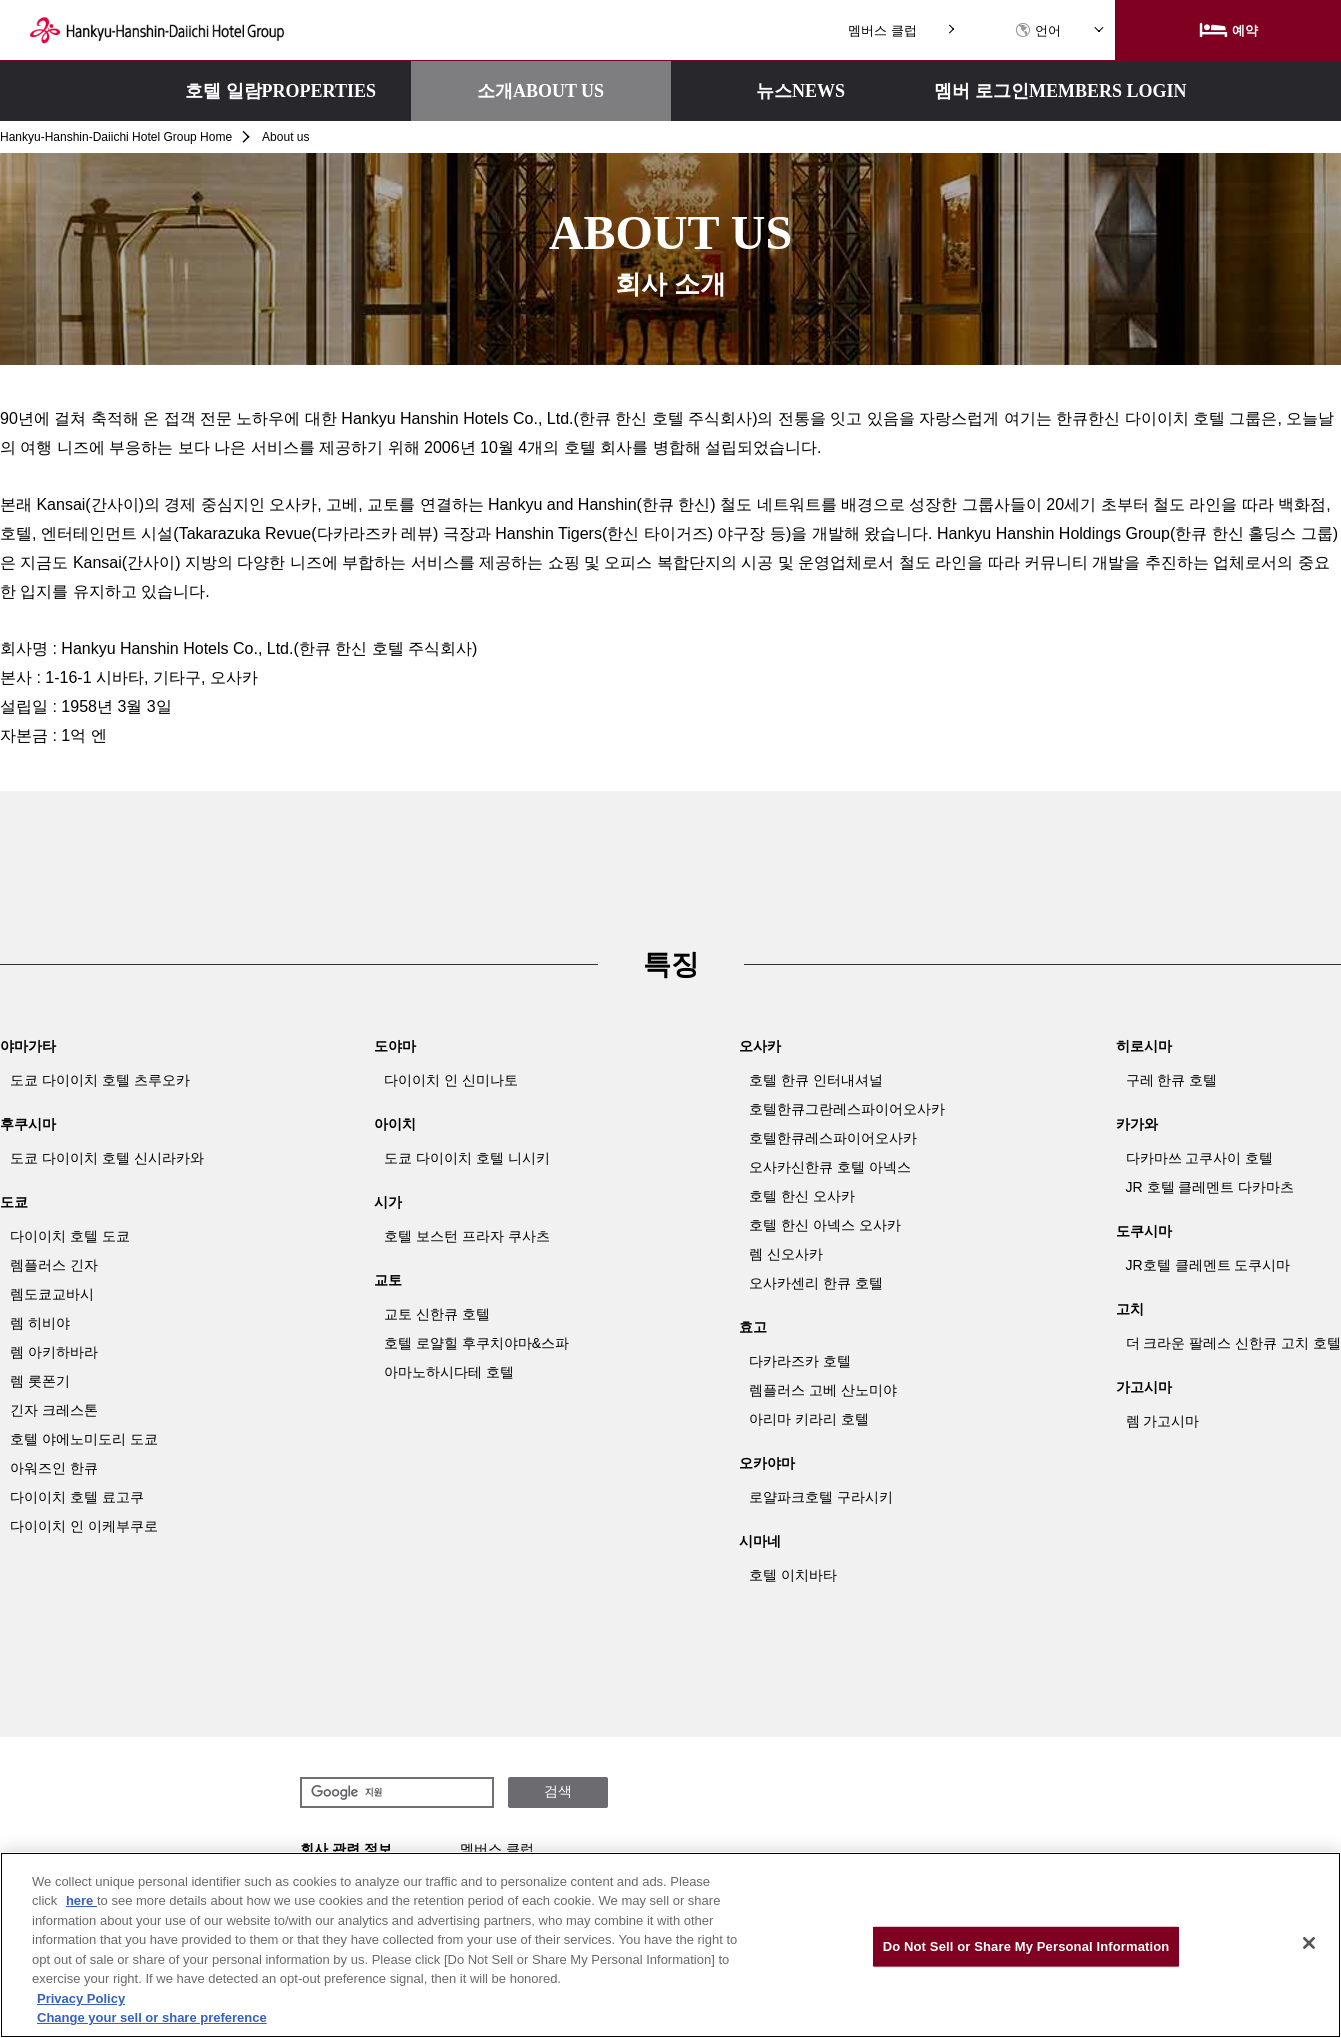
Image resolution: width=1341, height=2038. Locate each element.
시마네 (760, 1541)
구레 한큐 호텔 (1172, 1080)
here (81, 1900)
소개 (540, 91)
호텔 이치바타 (793, 1575)
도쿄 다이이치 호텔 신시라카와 (107, 1158)
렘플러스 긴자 (54, 1265)
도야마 (395, 1046)
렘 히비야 (40, 1323)
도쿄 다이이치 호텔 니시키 (467, 1158)
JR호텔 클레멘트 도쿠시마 (1208, 1265)
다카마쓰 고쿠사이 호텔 (1200, 1158)
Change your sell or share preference (152, 2017)
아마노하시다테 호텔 (449, 1372)
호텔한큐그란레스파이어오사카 (847, 1109)
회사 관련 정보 (346, 1849)
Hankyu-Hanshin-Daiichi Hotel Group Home (116, 137)
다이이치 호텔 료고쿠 (77, 1497)
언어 (1038, 30)
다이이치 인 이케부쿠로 (84, 1526)
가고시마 (1144, 1387)
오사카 (760, 1046)
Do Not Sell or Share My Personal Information (1026, 1946)
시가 (388, 1202)
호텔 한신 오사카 (802, 1196)
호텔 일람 (280, 91)
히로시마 (1144, 1046)
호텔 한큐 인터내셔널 (816, 1080)
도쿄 (14, 1202)
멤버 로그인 (1060, 91)
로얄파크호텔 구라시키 (821, 1497)
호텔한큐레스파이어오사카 (833, 1138)
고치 (1130, 1309)
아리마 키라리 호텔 (809, 1419)
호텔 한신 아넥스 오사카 (825, 1225)
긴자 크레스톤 (54, 1410)
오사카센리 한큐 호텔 (816, 1283)
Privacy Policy (81, 1998)
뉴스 (800, 91)
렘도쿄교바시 (52, 1294)
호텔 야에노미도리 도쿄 (84, 1439)
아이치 (395, 1124)
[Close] (1309, 1943)
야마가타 (28, 1046)
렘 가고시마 (1163, 1421)
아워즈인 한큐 (54, 1468)
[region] (670, 1945)
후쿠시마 (28, 1124)
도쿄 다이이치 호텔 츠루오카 (100, 1080)
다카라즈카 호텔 (800, 1361)
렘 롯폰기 (40, 1381)
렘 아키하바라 (54, 1352)
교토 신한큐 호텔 (437, 1314)
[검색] (395, 1793)
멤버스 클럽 (882, 30)
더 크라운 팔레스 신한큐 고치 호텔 (1233, 1343)
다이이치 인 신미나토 (451, 1080)
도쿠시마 (1144, 1231)
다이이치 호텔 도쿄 (70, 1236)
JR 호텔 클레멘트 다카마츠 (1210, 1187)
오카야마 (767, 1463)
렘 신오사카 (786, 1254)
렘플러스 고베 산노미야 (823, 1390)
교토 (388, 1280)
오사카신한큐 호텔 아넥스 (830, 1167)
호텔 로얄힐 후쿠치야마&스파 (476, 1343)
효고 (753, 1327)
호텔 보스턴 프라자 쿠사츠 (467, 1236)
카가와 (1137, 1124)
